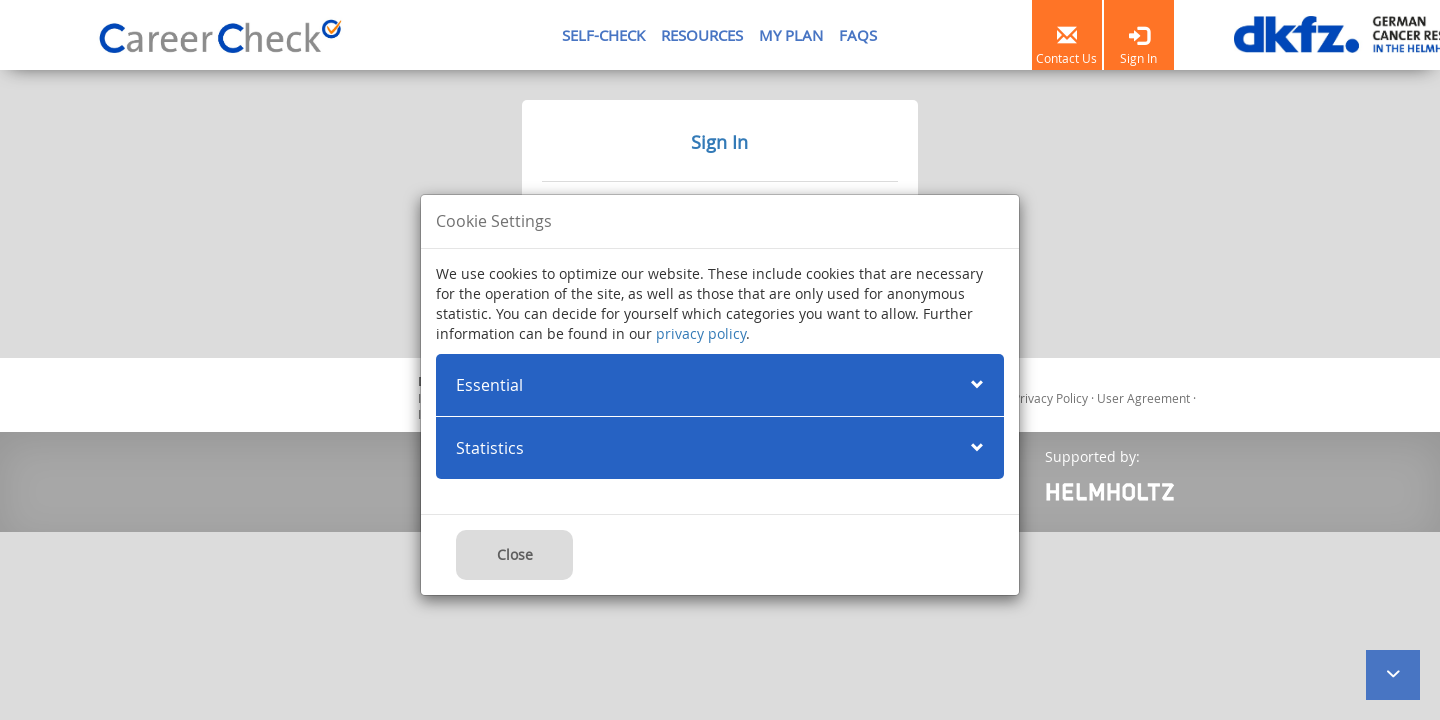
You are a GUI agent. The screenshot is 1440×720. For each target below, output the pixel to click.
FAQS (858, 35)
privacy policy (701, 333)
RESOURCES (702, 35)
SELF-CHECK (603, 35)
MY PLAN (791, 35)
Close (515, 554)
